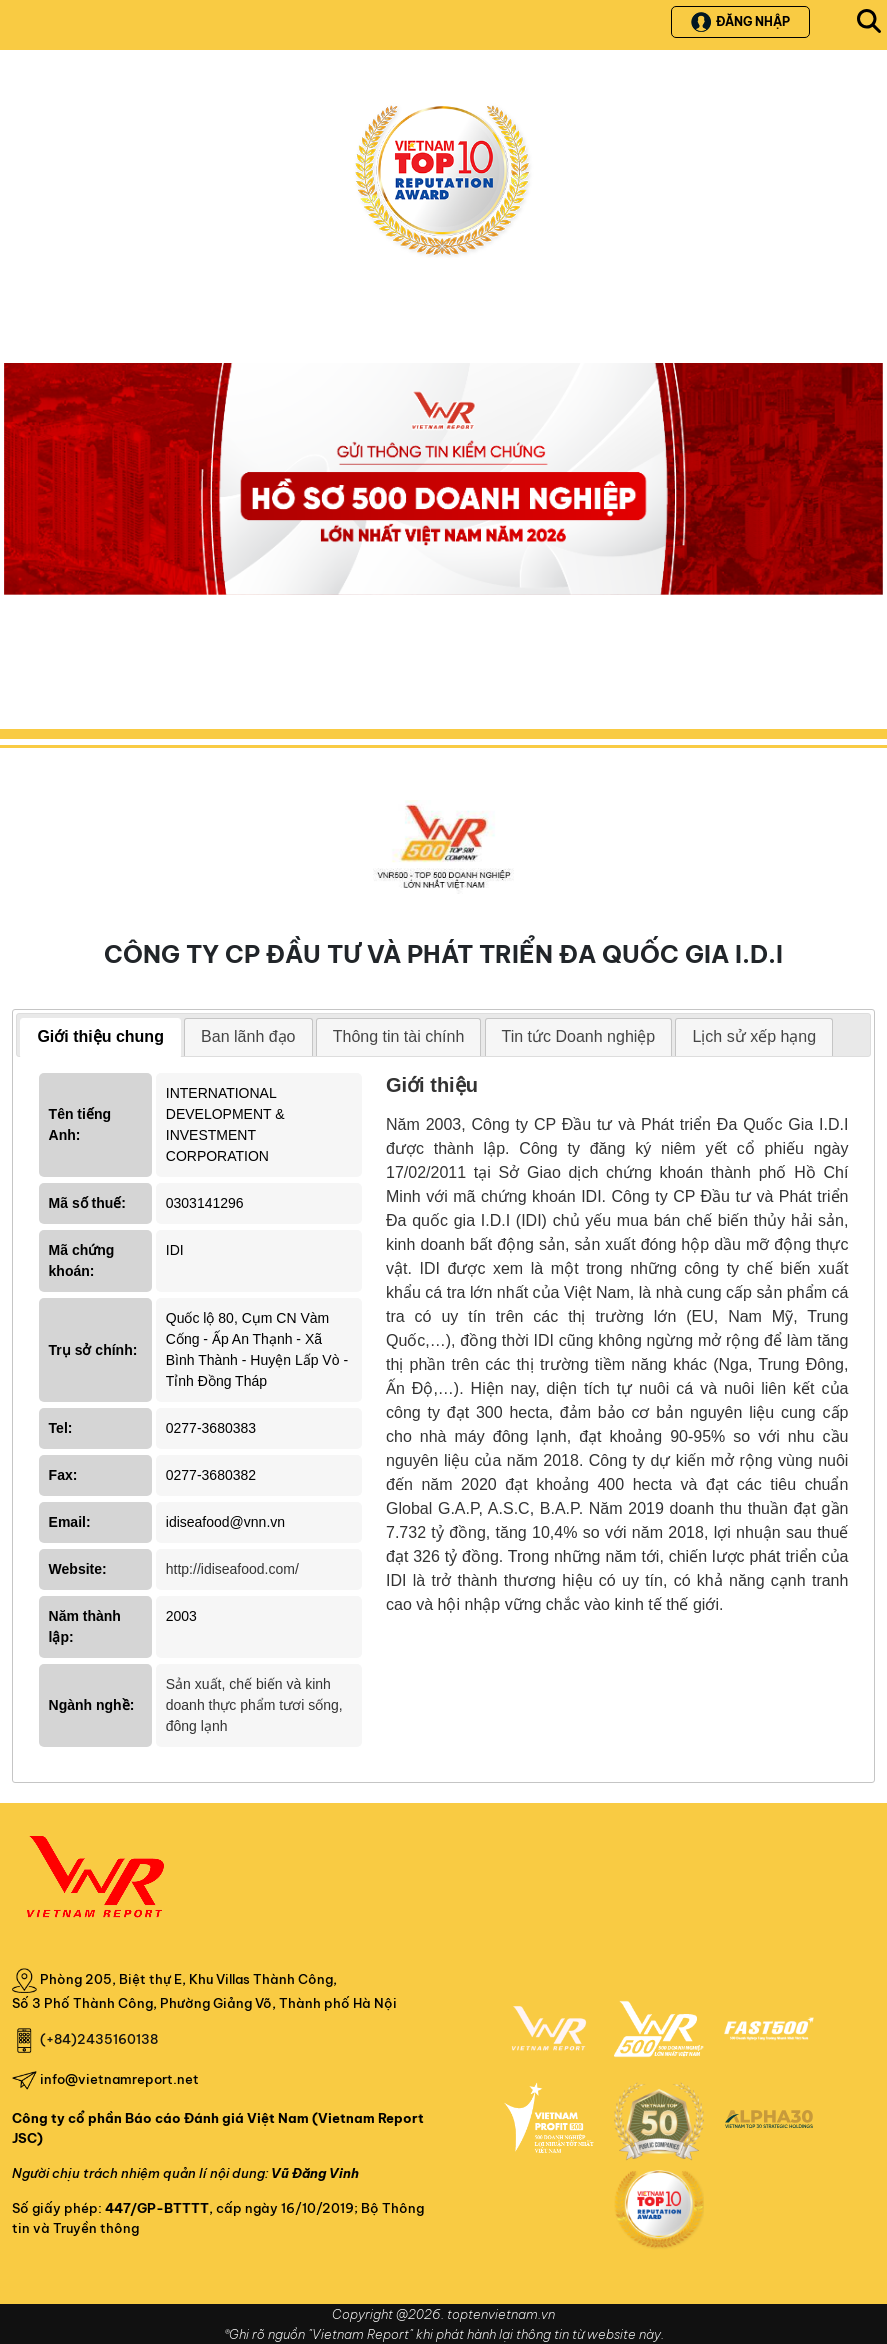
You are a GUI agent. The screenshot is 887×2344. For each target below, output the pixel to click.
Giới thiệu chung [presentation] (100, 1036)
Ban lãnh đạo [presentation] (248, 1036)
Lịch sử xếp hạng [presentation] (754, 1036)
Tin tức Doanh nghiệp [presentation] (579, 1036)
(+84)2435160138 (99, 2039)
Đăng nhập (740, 22)
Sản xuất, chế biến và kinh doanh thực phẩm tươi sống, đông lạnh (254, 1705)
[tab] (100, 1037)
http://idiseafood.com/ (232, 1569)
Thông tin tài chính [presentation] (399, 1036)
